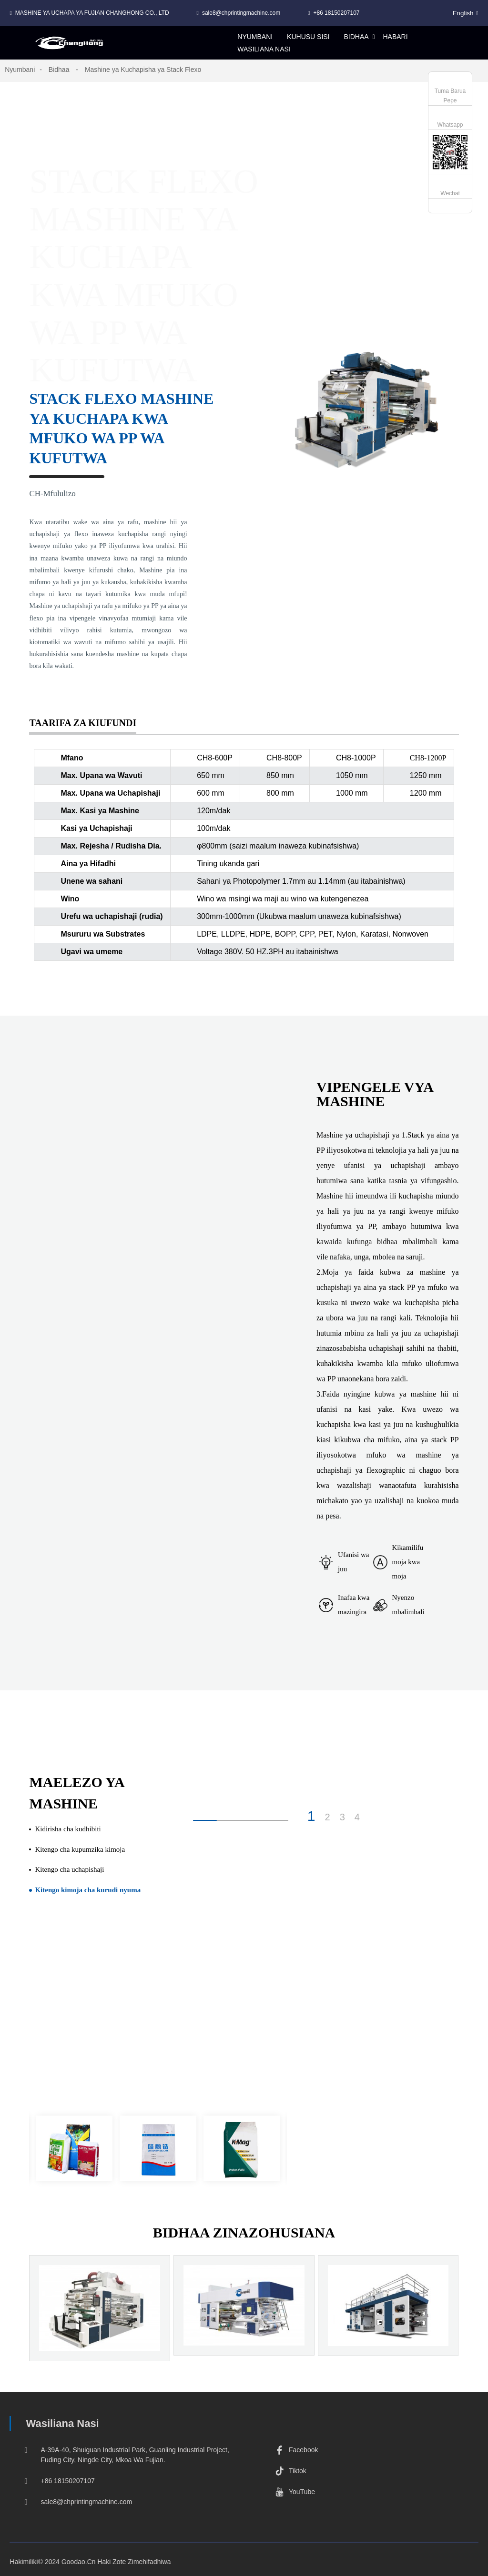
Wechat (449, 193)
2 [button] (327, 1817)
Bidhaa (59, 69)
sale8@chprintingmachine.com (241, 13)
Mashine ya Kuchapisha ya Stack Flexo (143, 69)
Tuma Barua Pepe (450, 96)
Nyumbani (20, 69)
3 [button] (342, 1817)
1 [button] (311, 1816)
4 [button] (357, 1817)
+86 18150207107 (336, 13)
